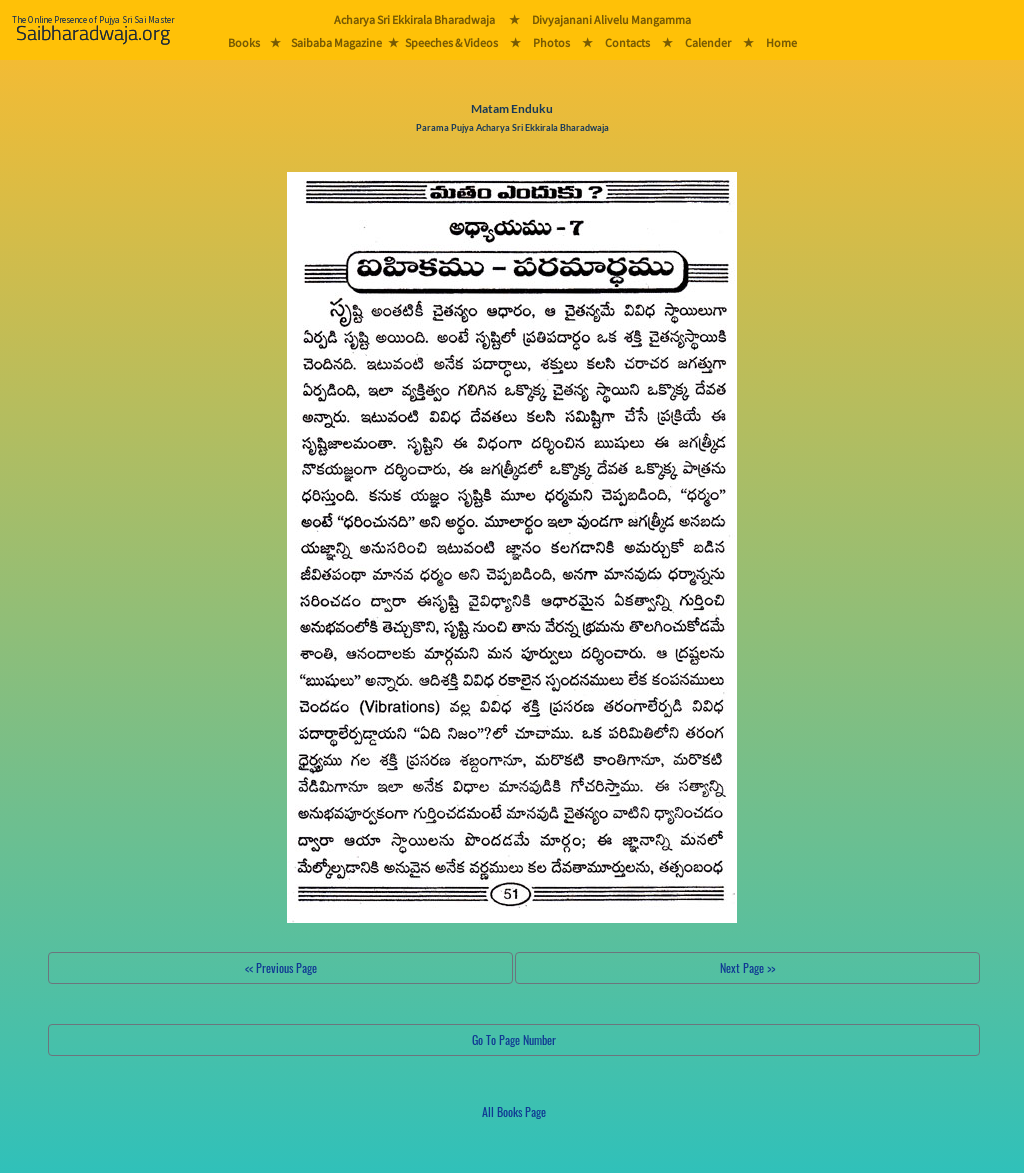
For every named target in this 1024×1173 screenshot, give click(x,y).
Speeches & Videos (451, 42)
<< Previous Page (281, 967)
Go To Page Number (514, 1039)
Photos (551, 42)
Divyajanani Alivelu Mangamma (611, 19)
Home (781, 42)
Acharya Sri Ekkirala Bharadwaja (414, 19)
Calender (708, 42)
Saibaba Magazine (336, 42)
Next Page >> (747, 967)
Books (244, 42)
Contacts (627, 42)
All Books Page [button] (514, 1111)
